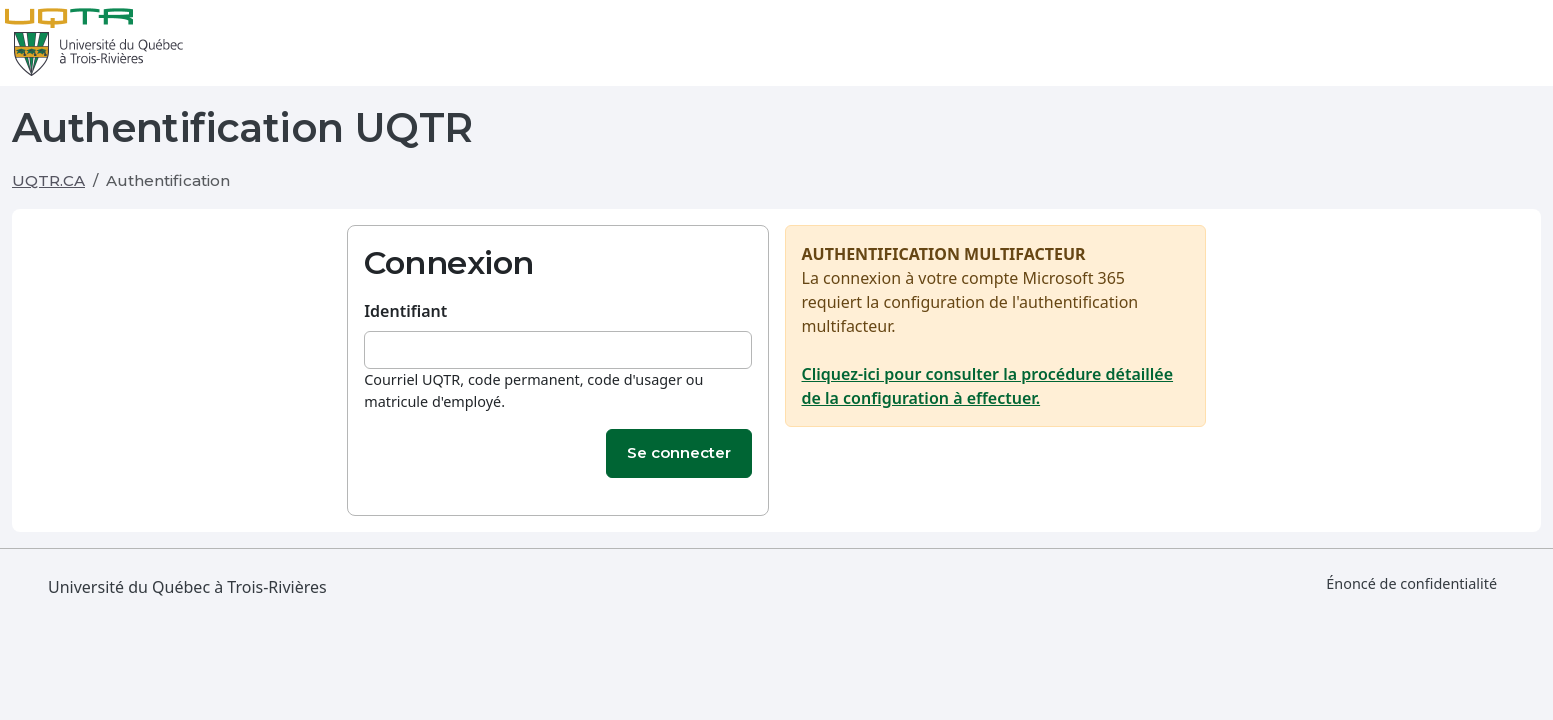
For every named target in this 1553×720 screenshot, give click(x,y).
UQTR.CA (48, 180)
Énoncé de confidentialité (1411, 583)
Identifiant (405, 311)
